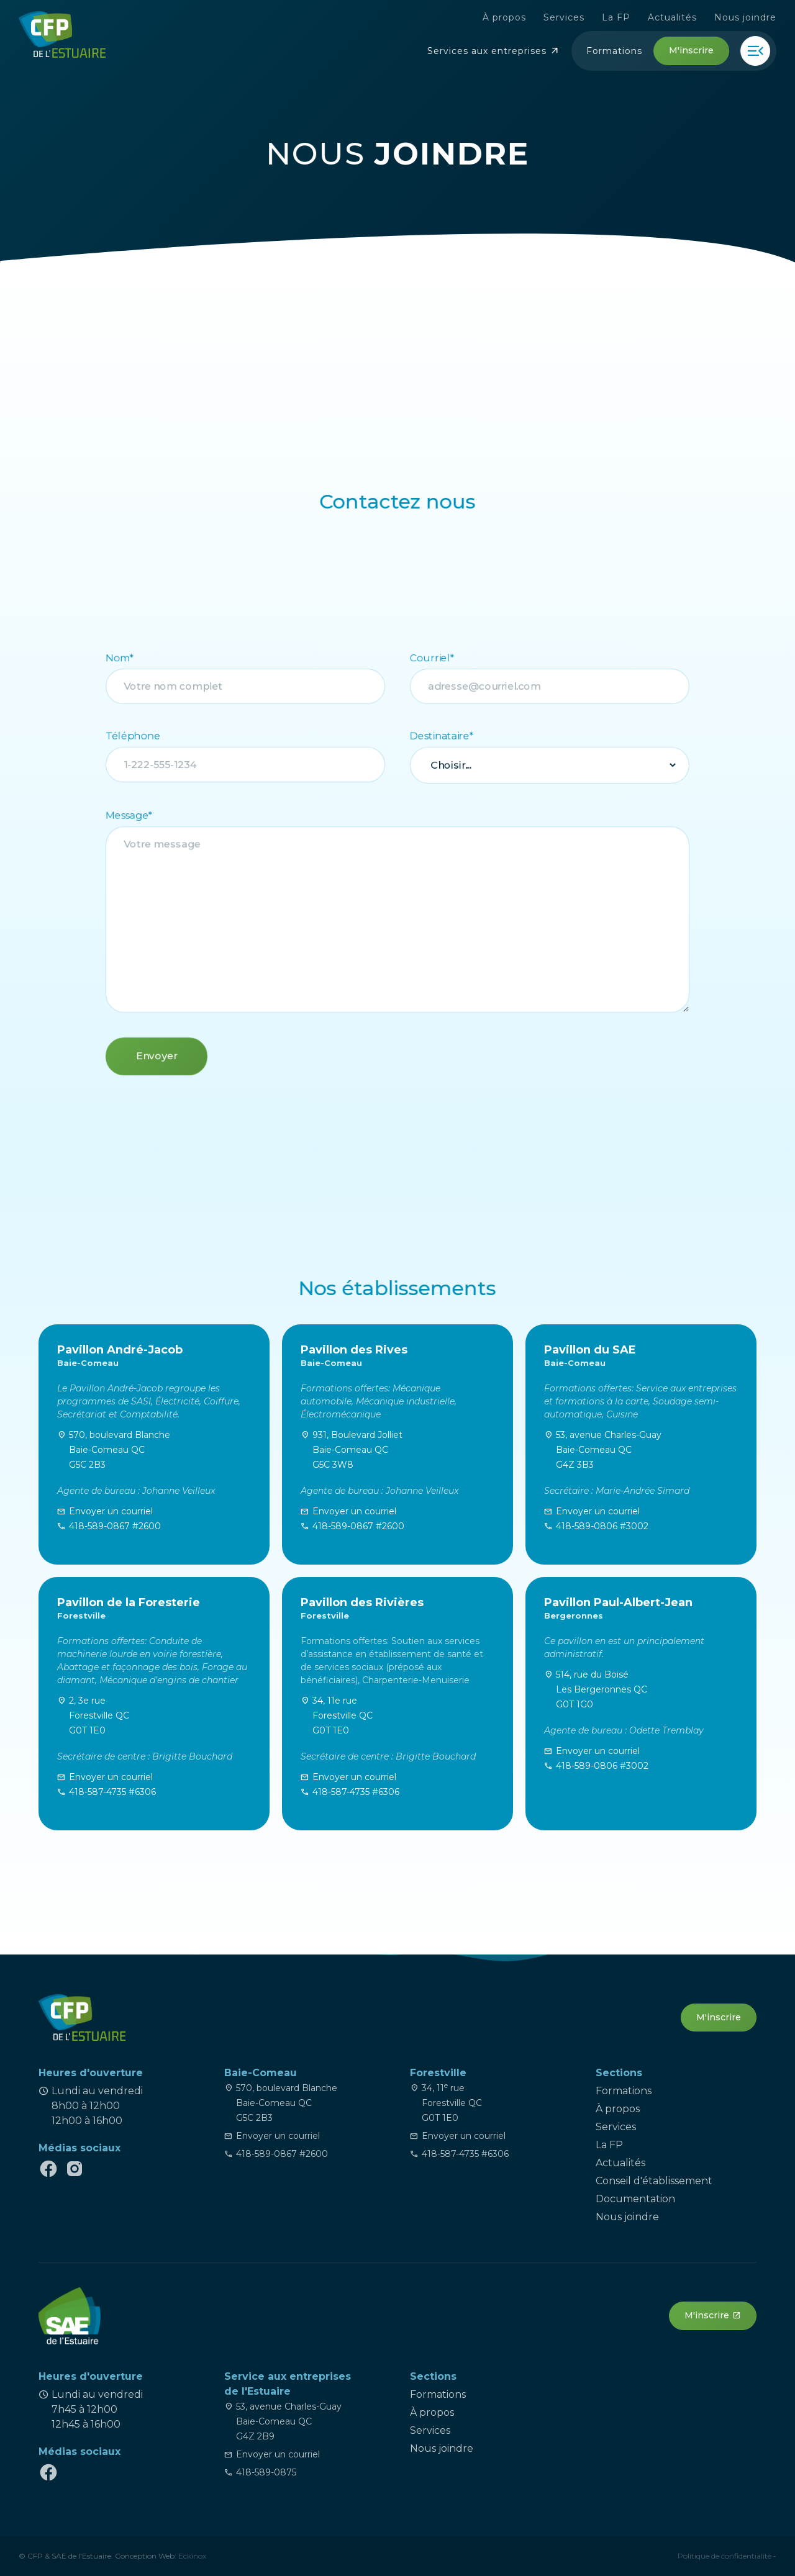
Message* (114, 813)
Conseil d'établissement (654, 2181)
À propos (518, 17)
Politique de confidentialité (724, 2555)
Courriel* (434, 647)
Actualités (686, 17)
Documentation (635, 2199)
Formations (624, 2091)
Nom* (104, 647)
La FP (630, 17)
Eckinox (192, 2555)
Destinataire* (444, 729)
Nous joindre (759, 17)
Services (577, 17)
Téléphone (118, 729)
